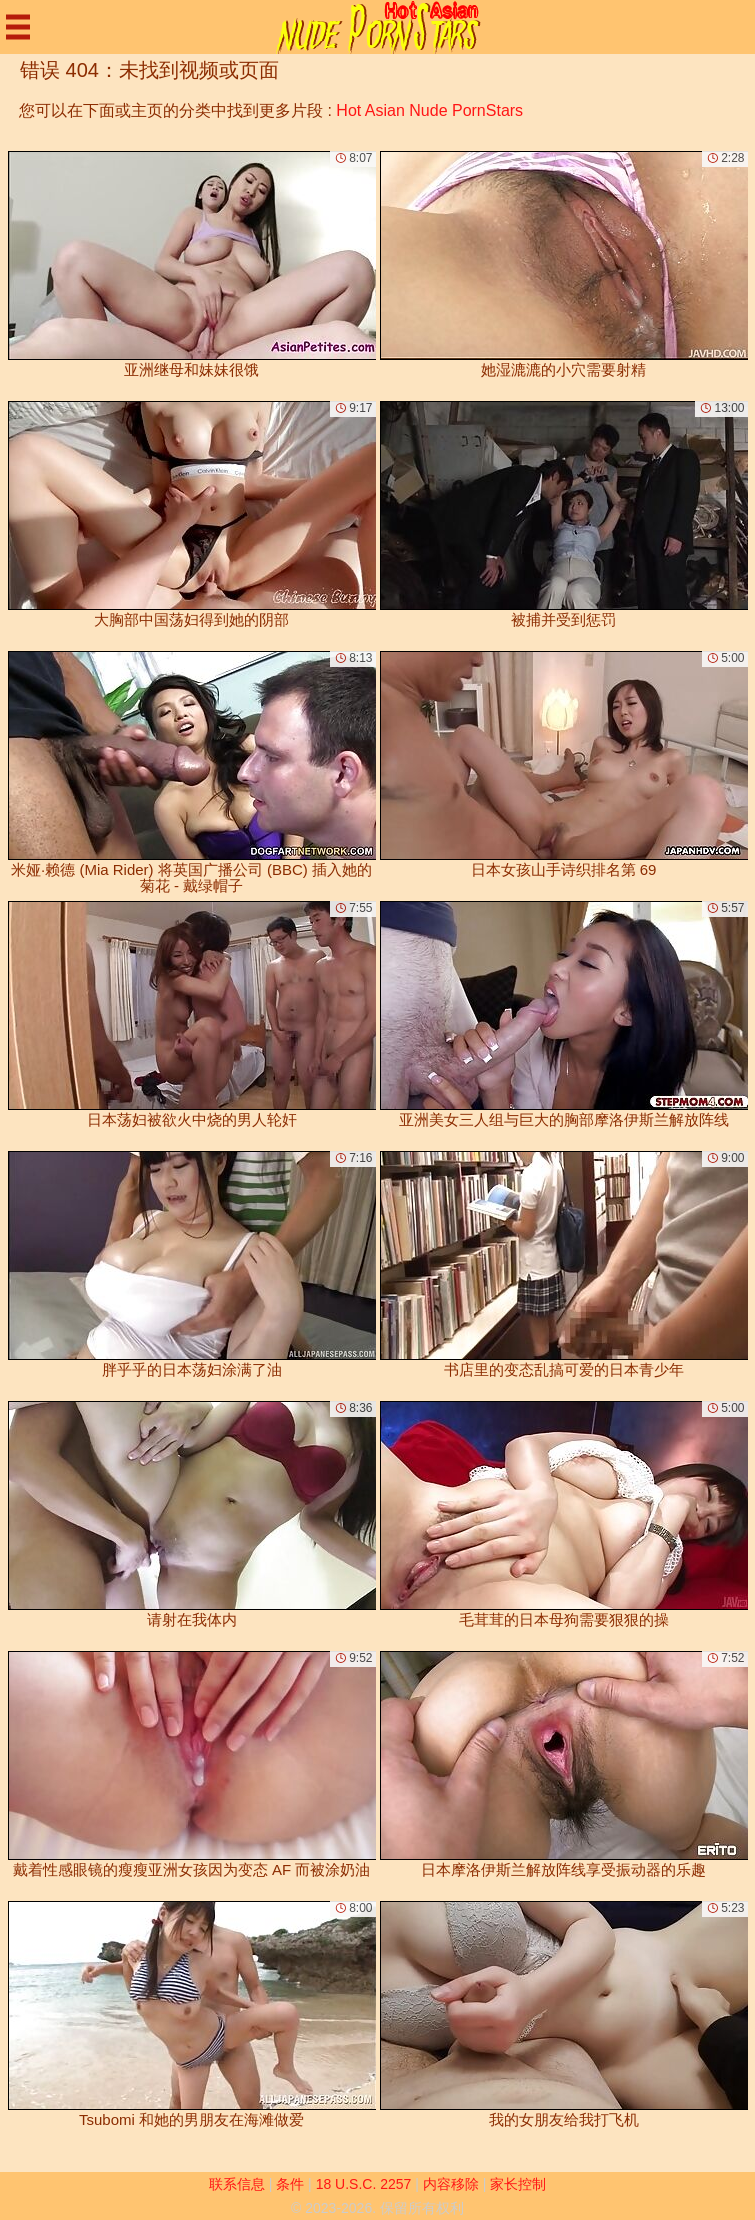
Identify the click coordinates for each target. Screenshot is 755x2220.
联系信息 (237, 2184)
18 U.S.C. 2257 (364, 2184)
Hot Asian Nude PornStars (429, 110)
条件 (290, 2184)
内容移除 (451, 2184)
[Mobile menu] (18, 27)
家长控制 (518, 2184)
